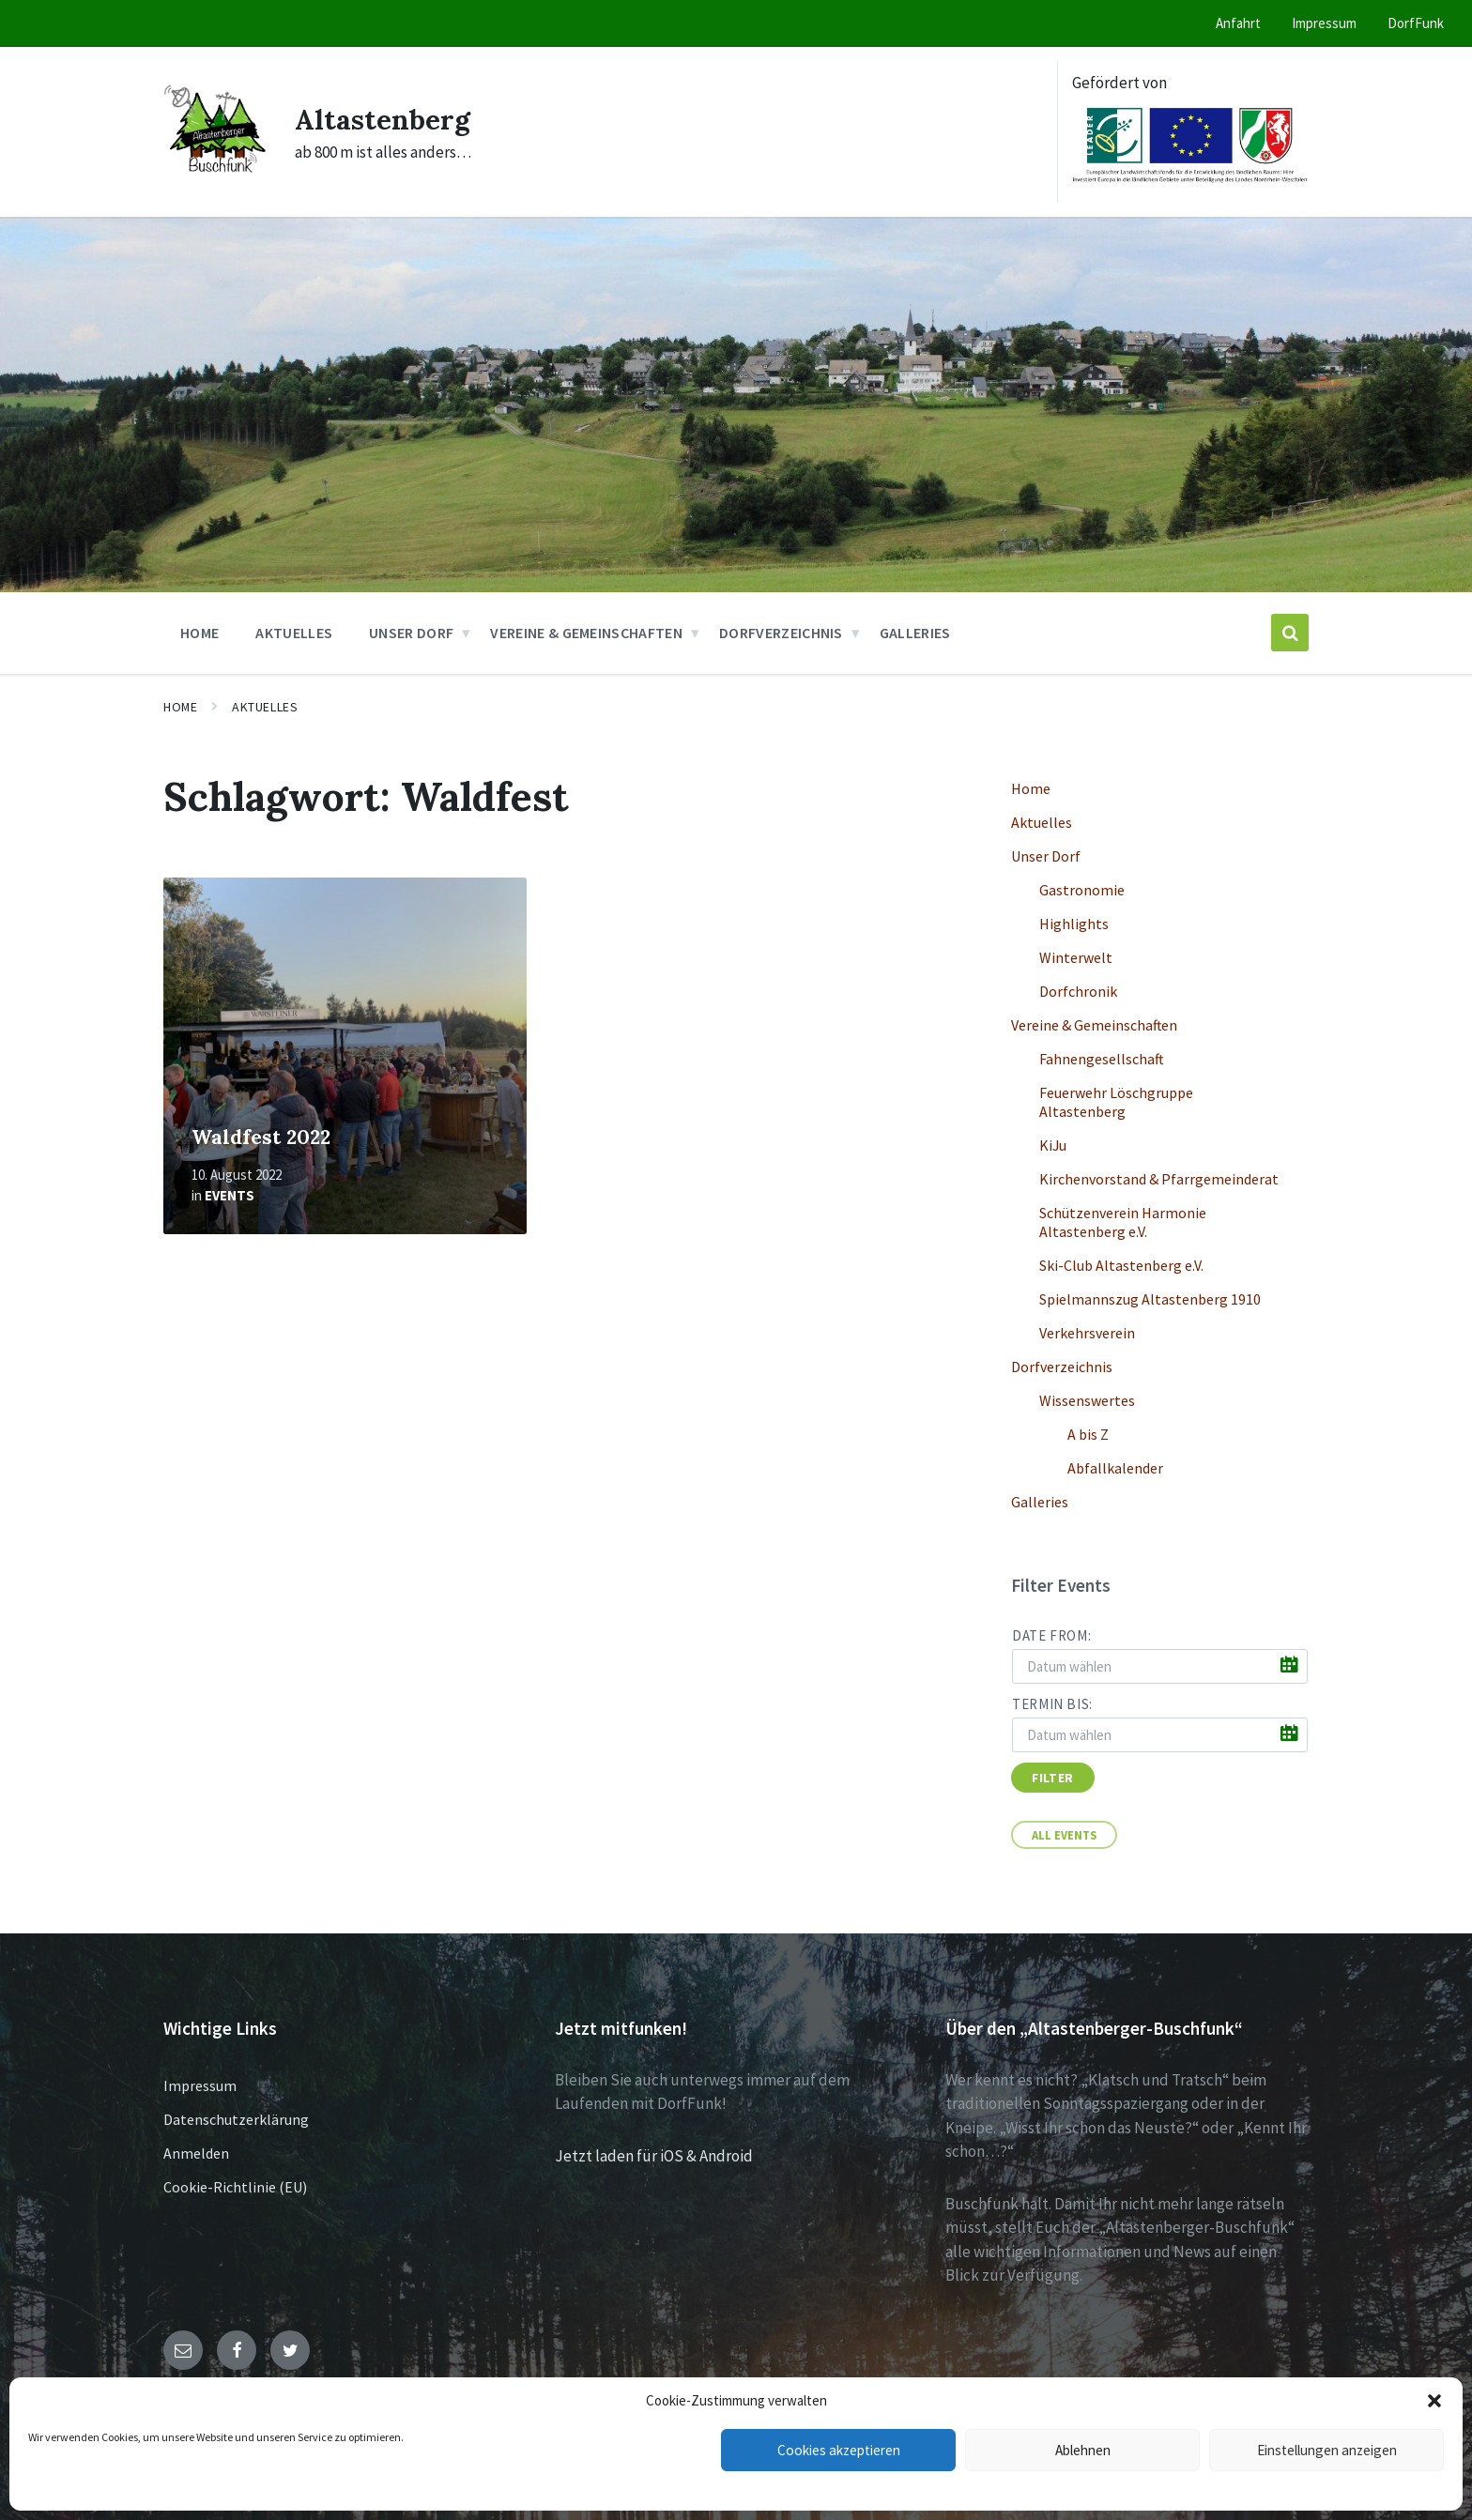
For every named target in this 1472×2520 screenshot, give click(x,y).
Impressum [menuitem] (1324, 23)
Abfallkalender (1115, 1468)
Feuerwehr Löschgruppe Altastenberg (1116, 1102)
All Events (1064, 1834)
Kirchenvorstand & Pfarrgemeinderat (1159, 1178)
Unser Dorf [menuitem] (411, 632)
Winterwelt (1075, 957)
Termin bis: (1052, 1704)
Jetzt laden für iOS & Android (654, 2156)
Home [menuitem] (199, 632)
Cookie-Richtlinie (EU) (235, 2186)
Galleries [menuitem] (915, 632)
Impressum (200, 2085)
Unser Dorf (1046, 856)
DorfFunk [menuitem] (1416, 23)
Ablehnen (1083, 2450)
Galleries (1039, 1501)
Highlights (1074, 923)
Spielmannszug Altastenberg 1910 (1150, 1299)
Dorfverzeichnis (1061, 1366)
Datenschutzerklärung (236, 2119)
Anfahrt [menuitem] (1238, 23)
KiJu (1052, 1145)
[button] (1434, 2400)
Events (229, 1195)
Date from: (1051, 1635)
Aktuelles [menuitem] (293, 632)
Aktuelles (265, 706)
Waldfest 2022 (261, 1137)
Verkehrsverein (1087, 1332)
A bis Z (1088, 1434)
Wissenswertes (1087, 1400)
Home (180, 706)
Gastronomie (1082, 889)
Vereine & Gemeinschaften (1094, 1025)
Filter (1052, 1777)
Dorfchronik (1078, 991)
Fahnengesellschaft (1101, 1058)
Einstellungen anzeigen (1326, 2450)
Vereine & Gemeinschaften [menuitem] (586, 632)
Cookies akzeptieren (838, 2450)
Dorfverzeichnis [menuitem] (781, 632)
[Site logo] (215, 174)
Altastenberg (383, 119)
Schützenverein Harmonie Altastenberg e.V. (1122, 1222)
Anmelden (196, 2153)
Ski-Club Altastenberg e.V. (1121, 1265)
